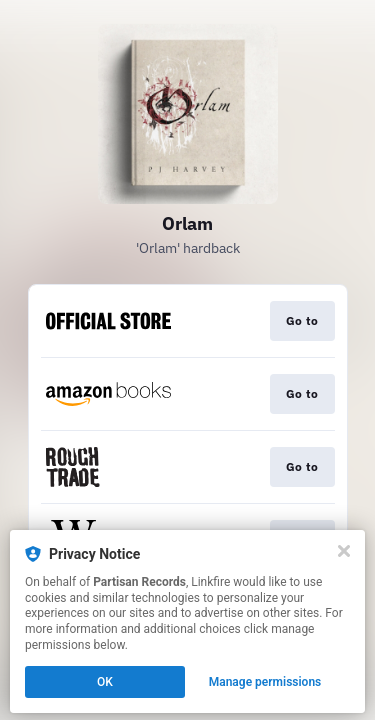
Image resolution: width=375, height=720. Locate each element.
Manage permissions (265, 682)
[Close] (344, 551)
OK (105, 682)
